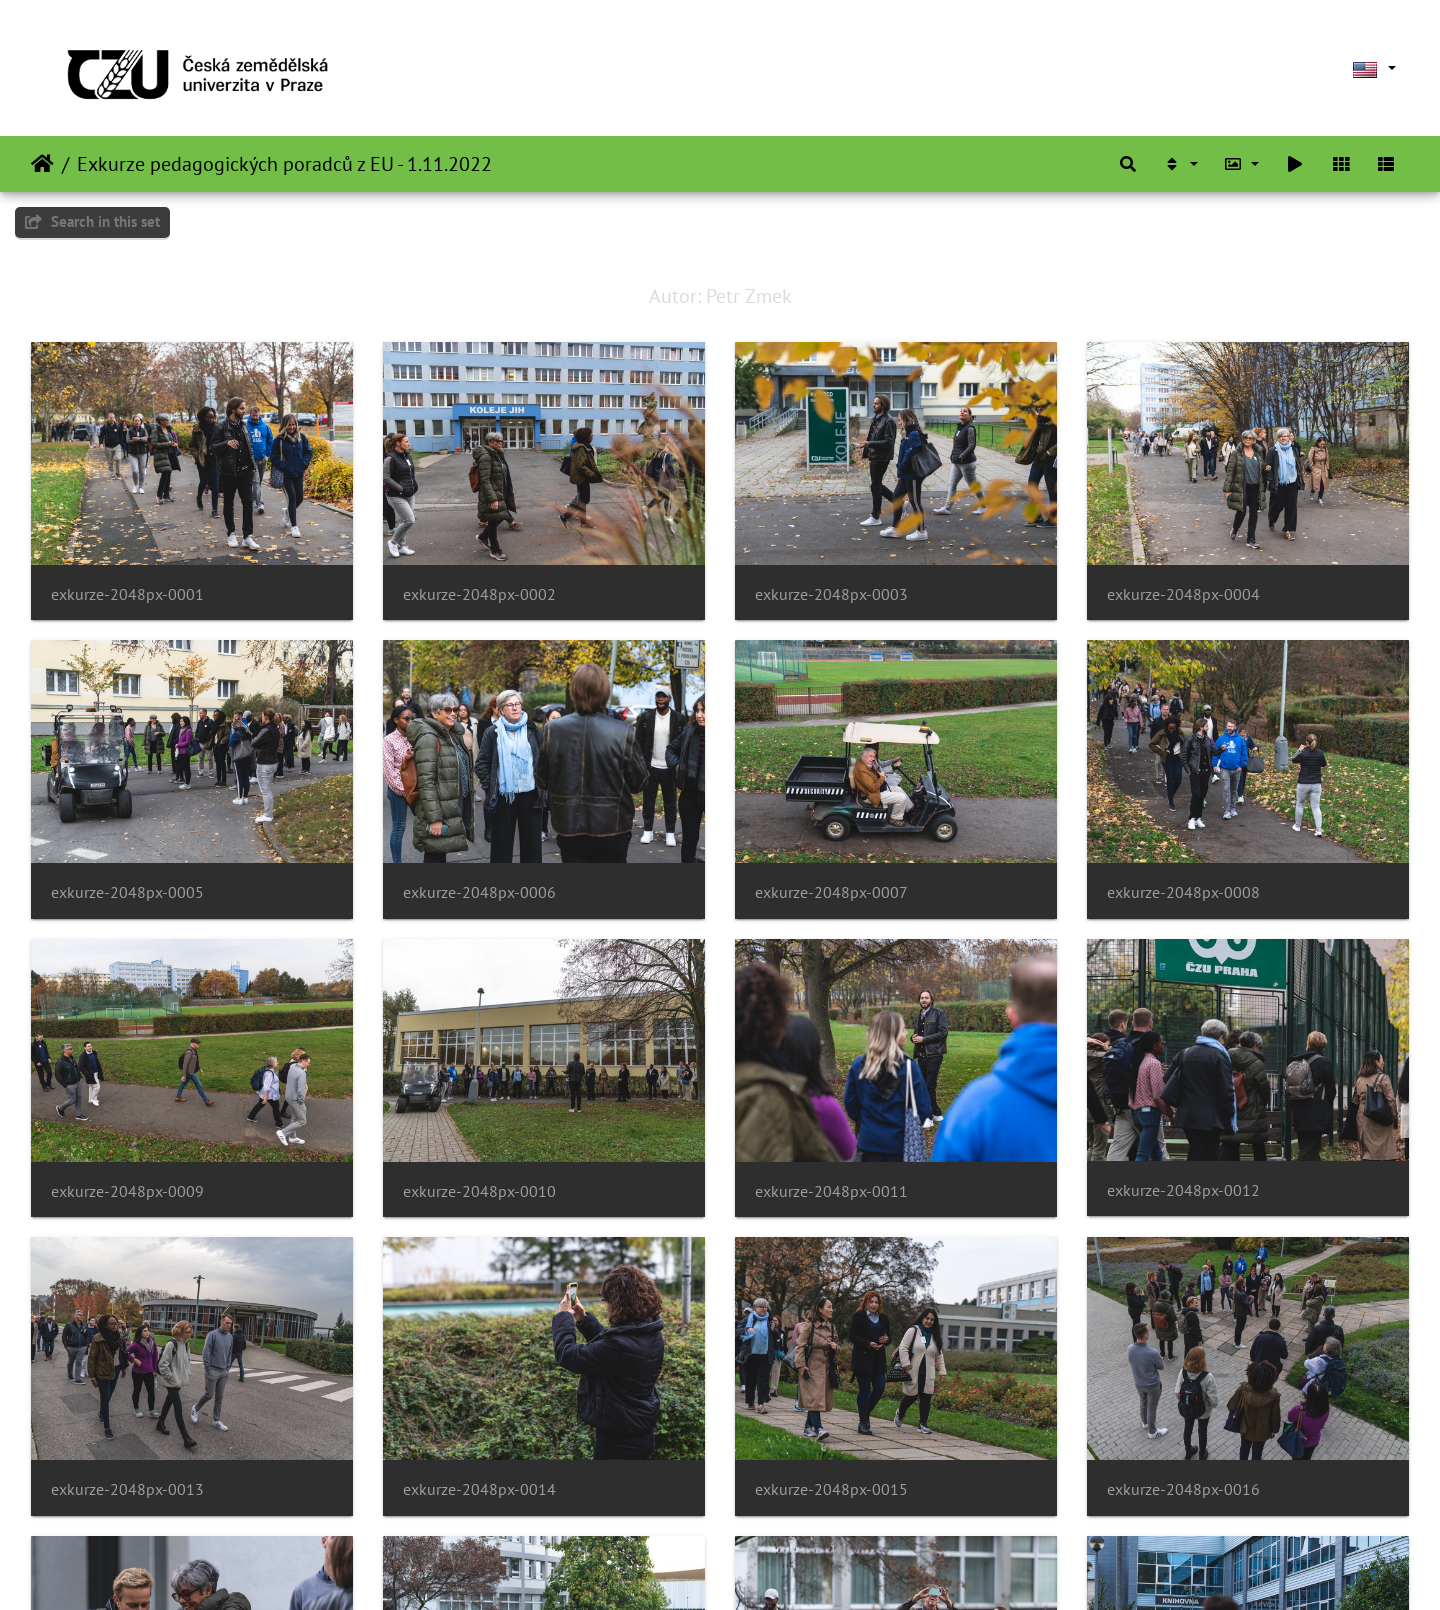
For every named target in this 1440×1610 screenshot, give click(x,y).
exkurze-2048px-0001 (127, 594)
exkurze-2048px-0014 (479, 1489)
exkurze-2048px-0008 (1183, 892)
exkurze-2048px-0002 (479, 594)
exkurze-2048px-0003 (831, 594)
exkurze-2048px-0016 (1183, 1489)
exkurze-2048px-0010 (479, 1191)
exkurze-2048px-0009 (127, 1191)
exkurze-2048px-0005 (127, 892)
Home (42, 164)
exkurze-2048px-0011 (831, 1191)
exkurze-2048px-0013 (127, 1489)
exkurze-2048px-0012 (1183, 1190)
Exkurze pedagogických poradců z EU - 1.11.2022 (284, 164)
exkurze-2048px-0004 (1183, 594)
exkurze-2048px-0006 (479, 892)
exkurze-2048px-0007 (831, 892)
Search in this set (92, 221)
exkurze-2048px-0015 (831, 1489)
